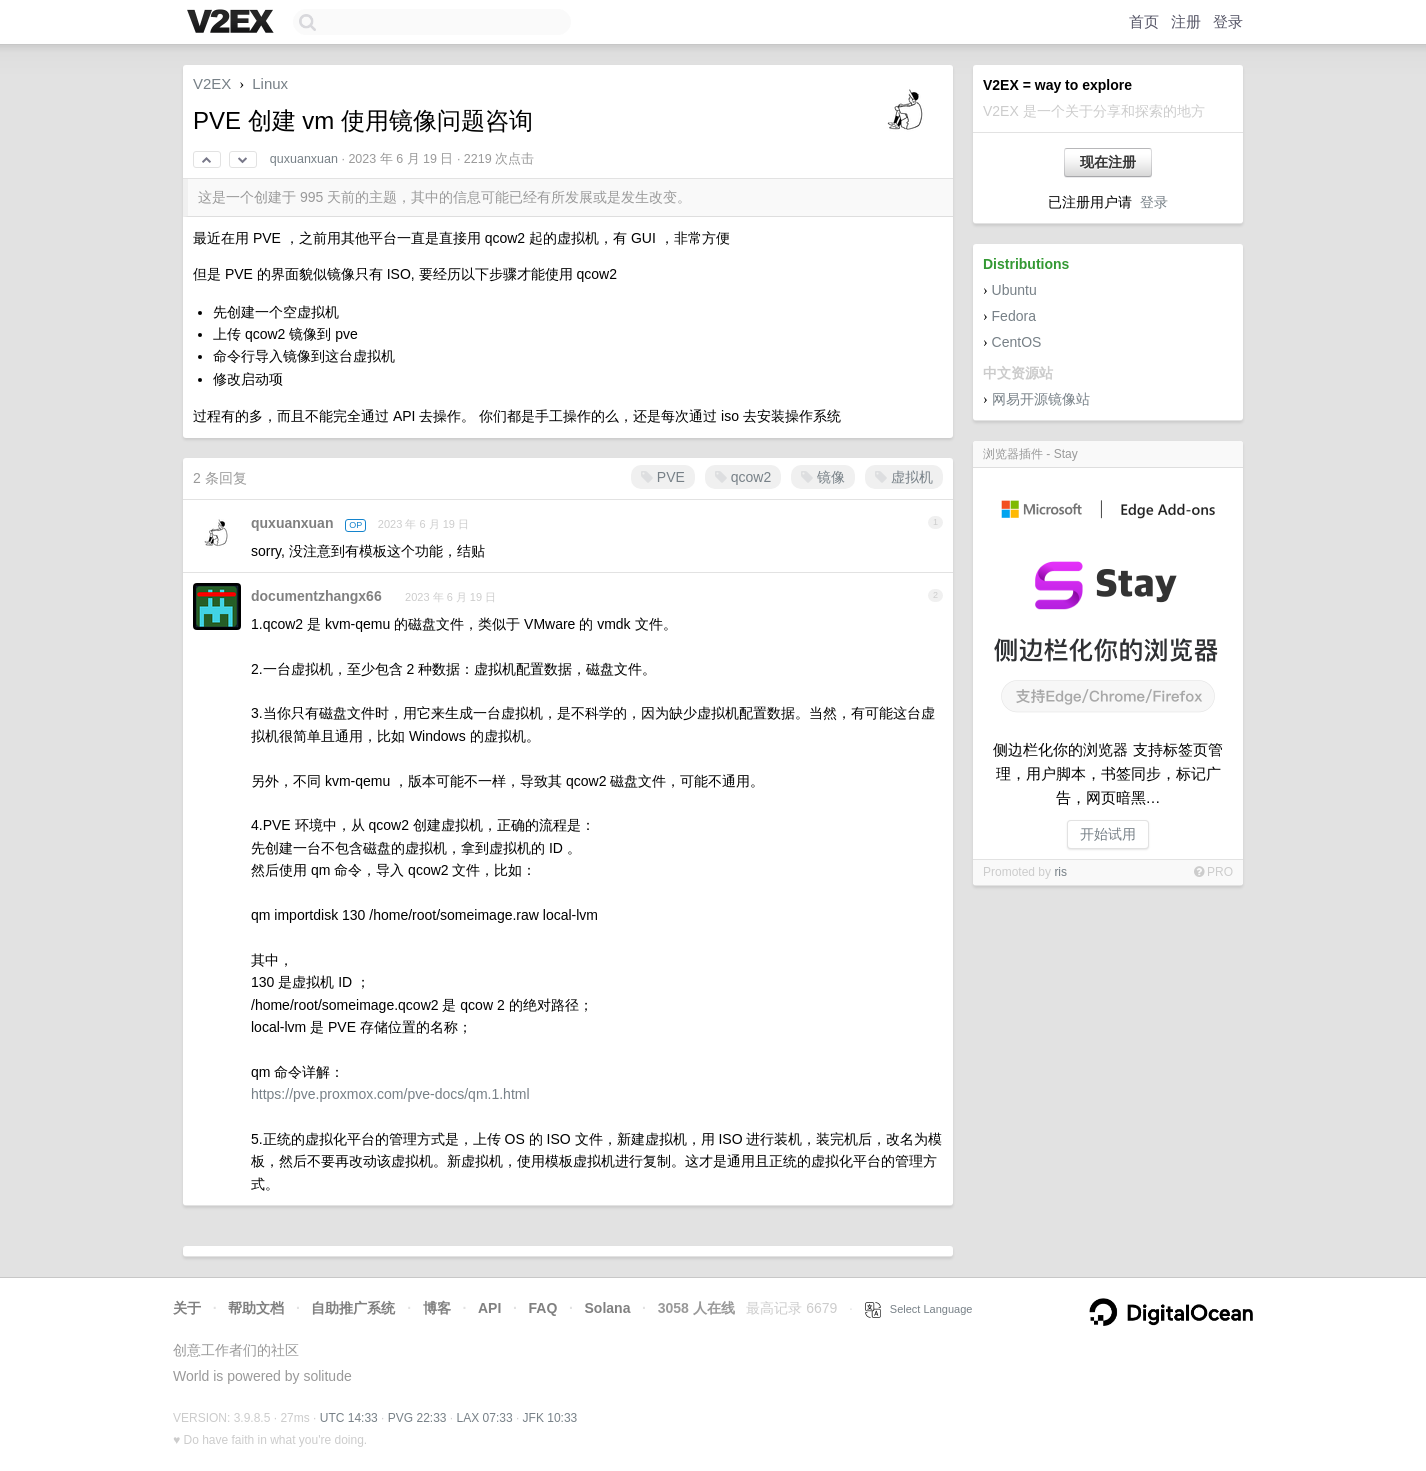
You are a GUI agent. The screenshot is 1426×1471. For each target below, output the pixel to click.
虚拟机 (904, 477)
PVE (663, 477)
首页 (1144, 21)
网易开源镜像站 (1041, 399)
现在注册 (1108, 162)
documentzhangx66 (316, 596)
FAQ (543, 1308)
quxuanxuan (304, 159)
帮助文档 (256, 1308)
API (489, 1308)
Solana (608, 1308)
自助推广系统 (353, 1308)
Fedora (1014, 316)
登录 (1228, 21)
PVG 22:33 (417, 1418)
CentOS (1017, 342)
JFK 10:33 (550, 1418)
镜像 (823, 477)
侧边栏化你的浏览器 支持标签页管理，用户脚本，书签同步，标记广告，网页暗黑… (1107, 773)
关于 (187, 1308)
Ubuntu (1014, 290)
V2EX (212, 83)
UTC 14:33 (349, 1418)
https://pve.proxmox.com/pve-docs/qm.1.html (390, 1094)
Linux (270, 83)
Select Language (919, 1309)
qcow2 (743, 477)
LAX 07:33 (485, 1418)
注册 (1186, 21)
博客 (437, 1308)
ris (1060, 872)
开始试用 (1108, 834)
